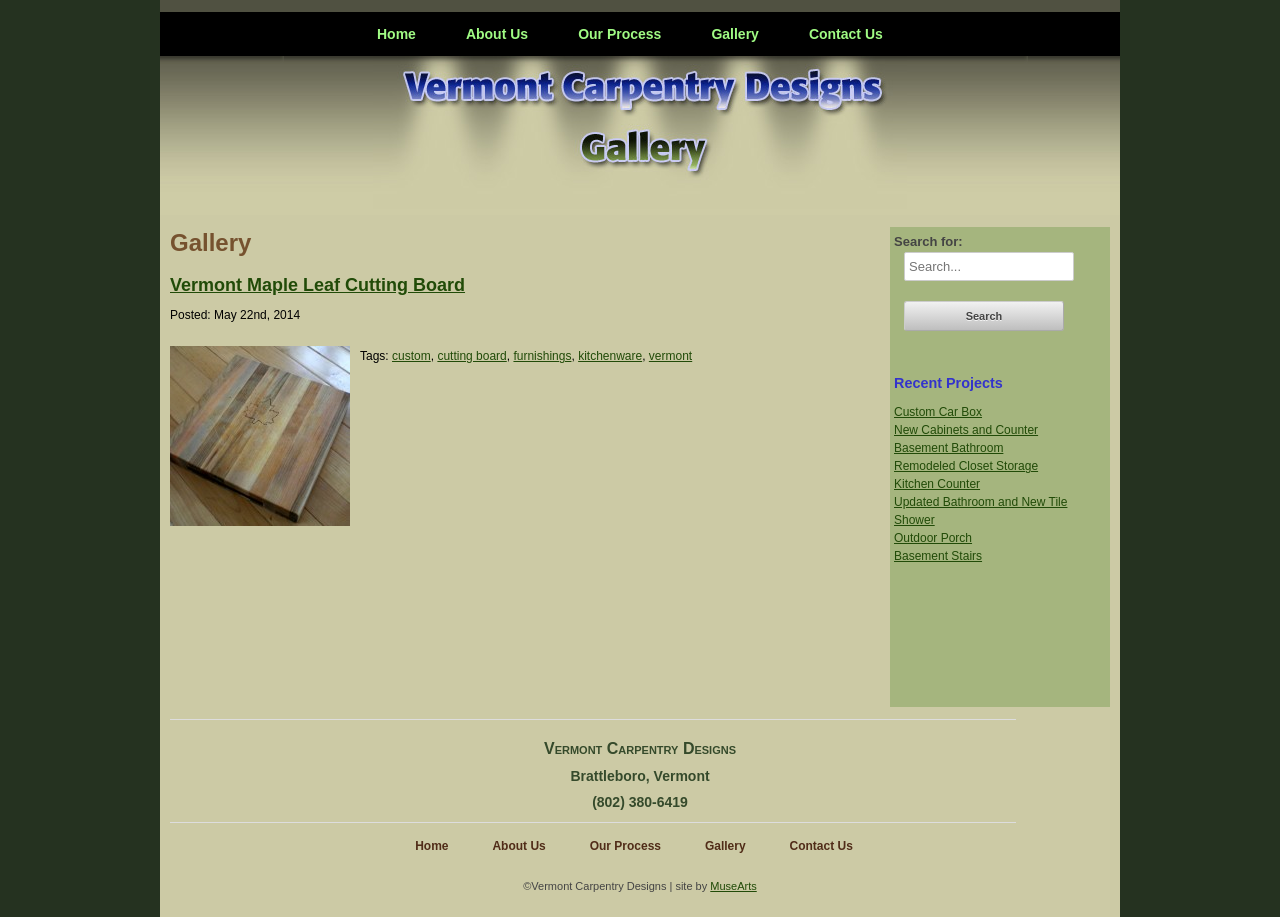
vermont (670, 356)
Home (396, 34)
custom (411, 356)
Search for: (928, 241)
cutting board (471, 356)
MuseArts (733, 886)
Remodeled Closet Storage (966, 466)
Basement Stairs (938, 556)
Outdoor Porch (933, 538)
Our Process (619, 34)
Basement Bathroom (948, 448)
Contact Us (846, 34)
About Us (497, 34)
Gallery (734, 34)
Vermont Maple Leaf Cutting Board (317, 285)
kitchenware (610, 356)
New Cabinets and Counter (966, 430)
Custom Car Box (938, 412)
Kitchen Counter (937, 484)
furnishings (542, 356)
